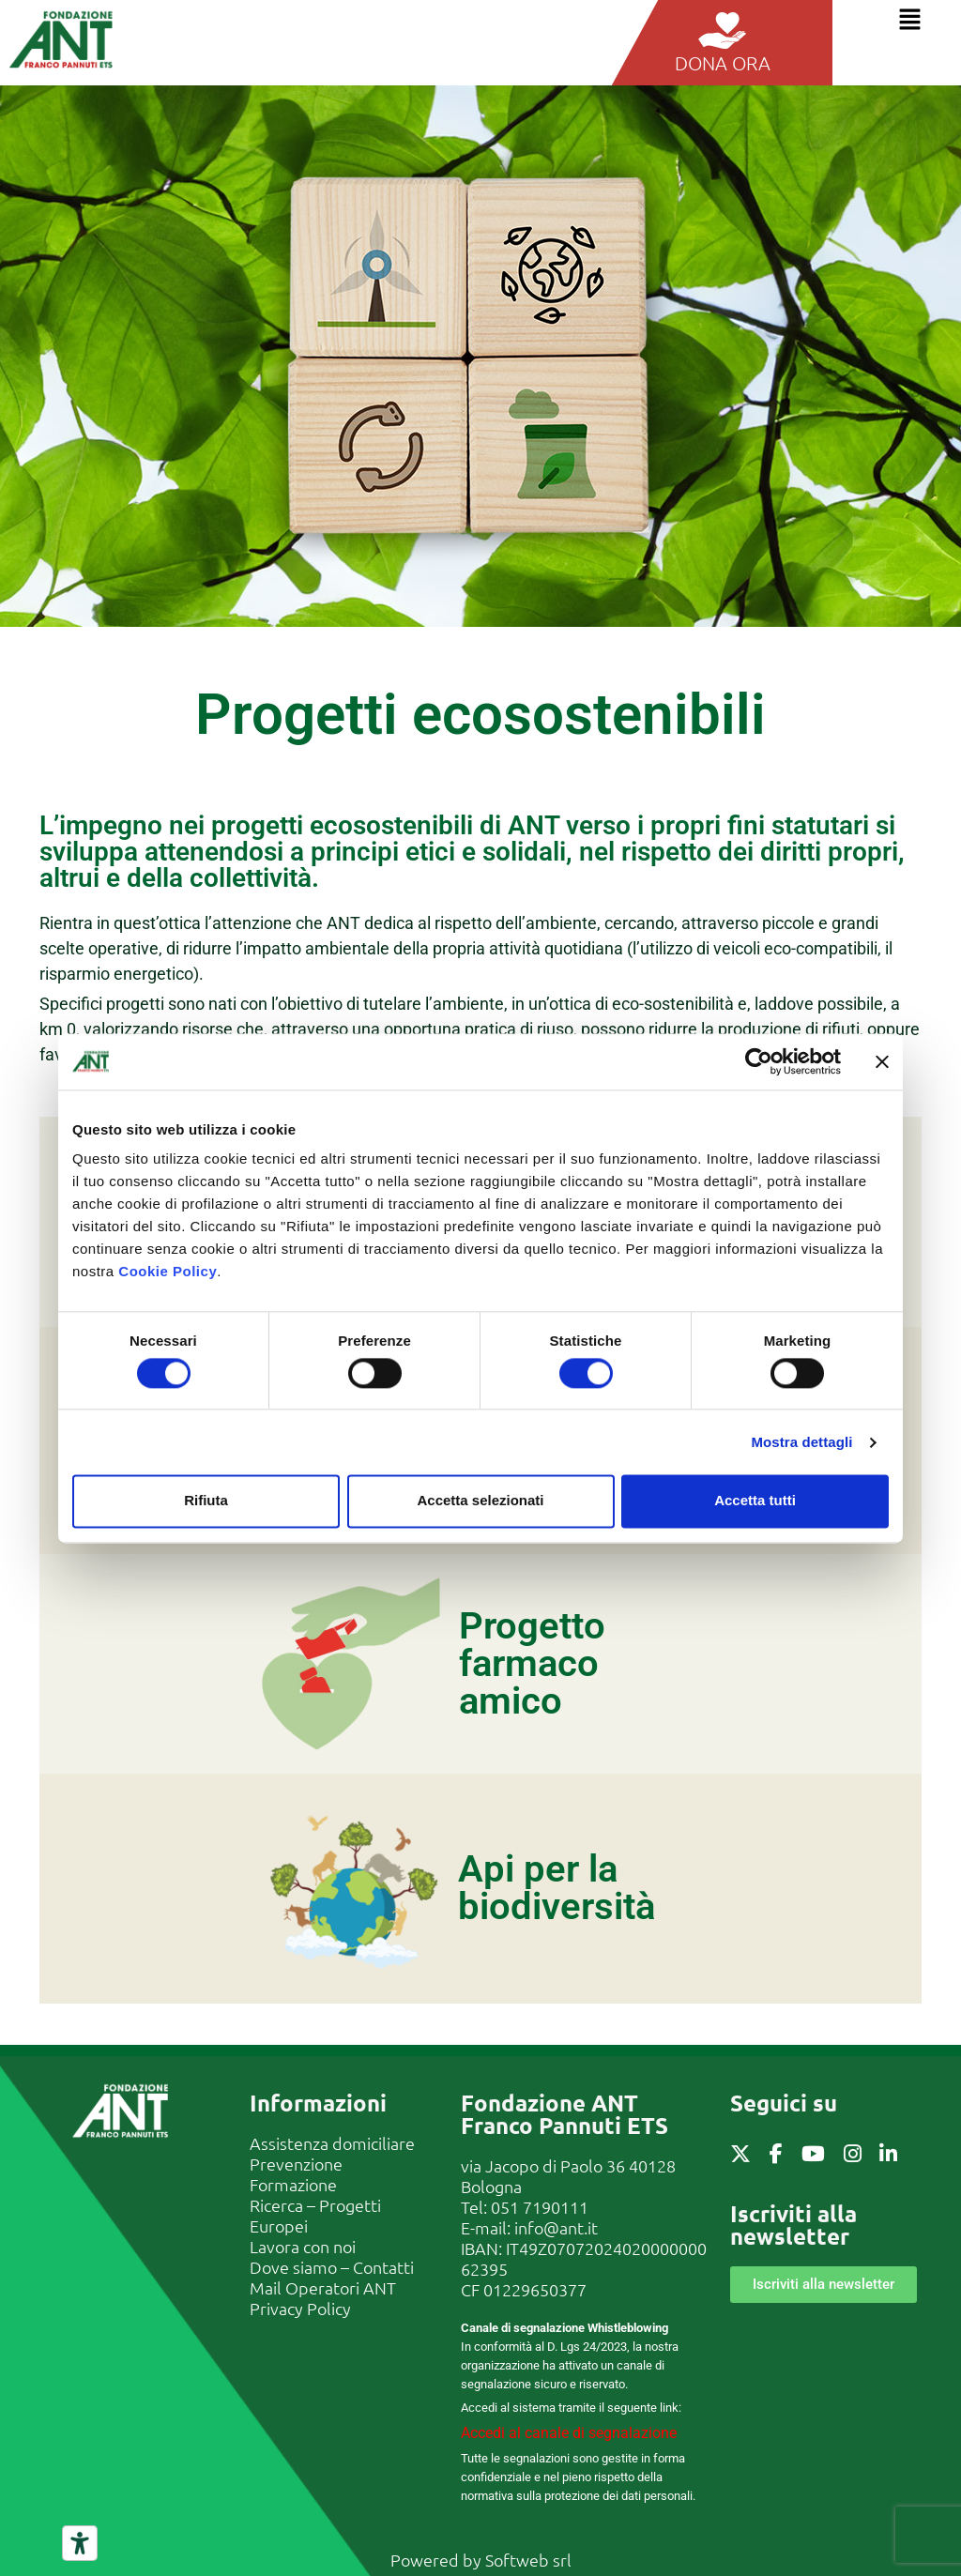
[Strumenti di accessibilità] (80, 2543)
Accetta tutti (755, 1501)
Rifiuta (206, 1501)
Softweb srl (528, 2559)
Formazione (293, 2184)
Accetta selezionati (480, 1501)
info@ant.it (556, 2227)
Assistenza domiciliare (332, 2143)
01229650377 (535, 2289)
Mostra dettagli (801, 1442)
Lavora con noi (303, 2246)
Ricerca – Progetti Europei (315, 2215)
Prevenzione (296, 2163)
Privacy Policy (300, 2308)
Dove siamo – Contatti (332, 2267)
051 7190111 (539, 2207)
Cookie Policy (167, 1271)
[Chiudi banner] (882, 1061)
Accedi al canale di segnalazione (569, 2433)
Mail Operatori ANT (323, 2287)
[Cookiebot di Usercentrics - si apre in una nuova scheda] (759, 1061)
